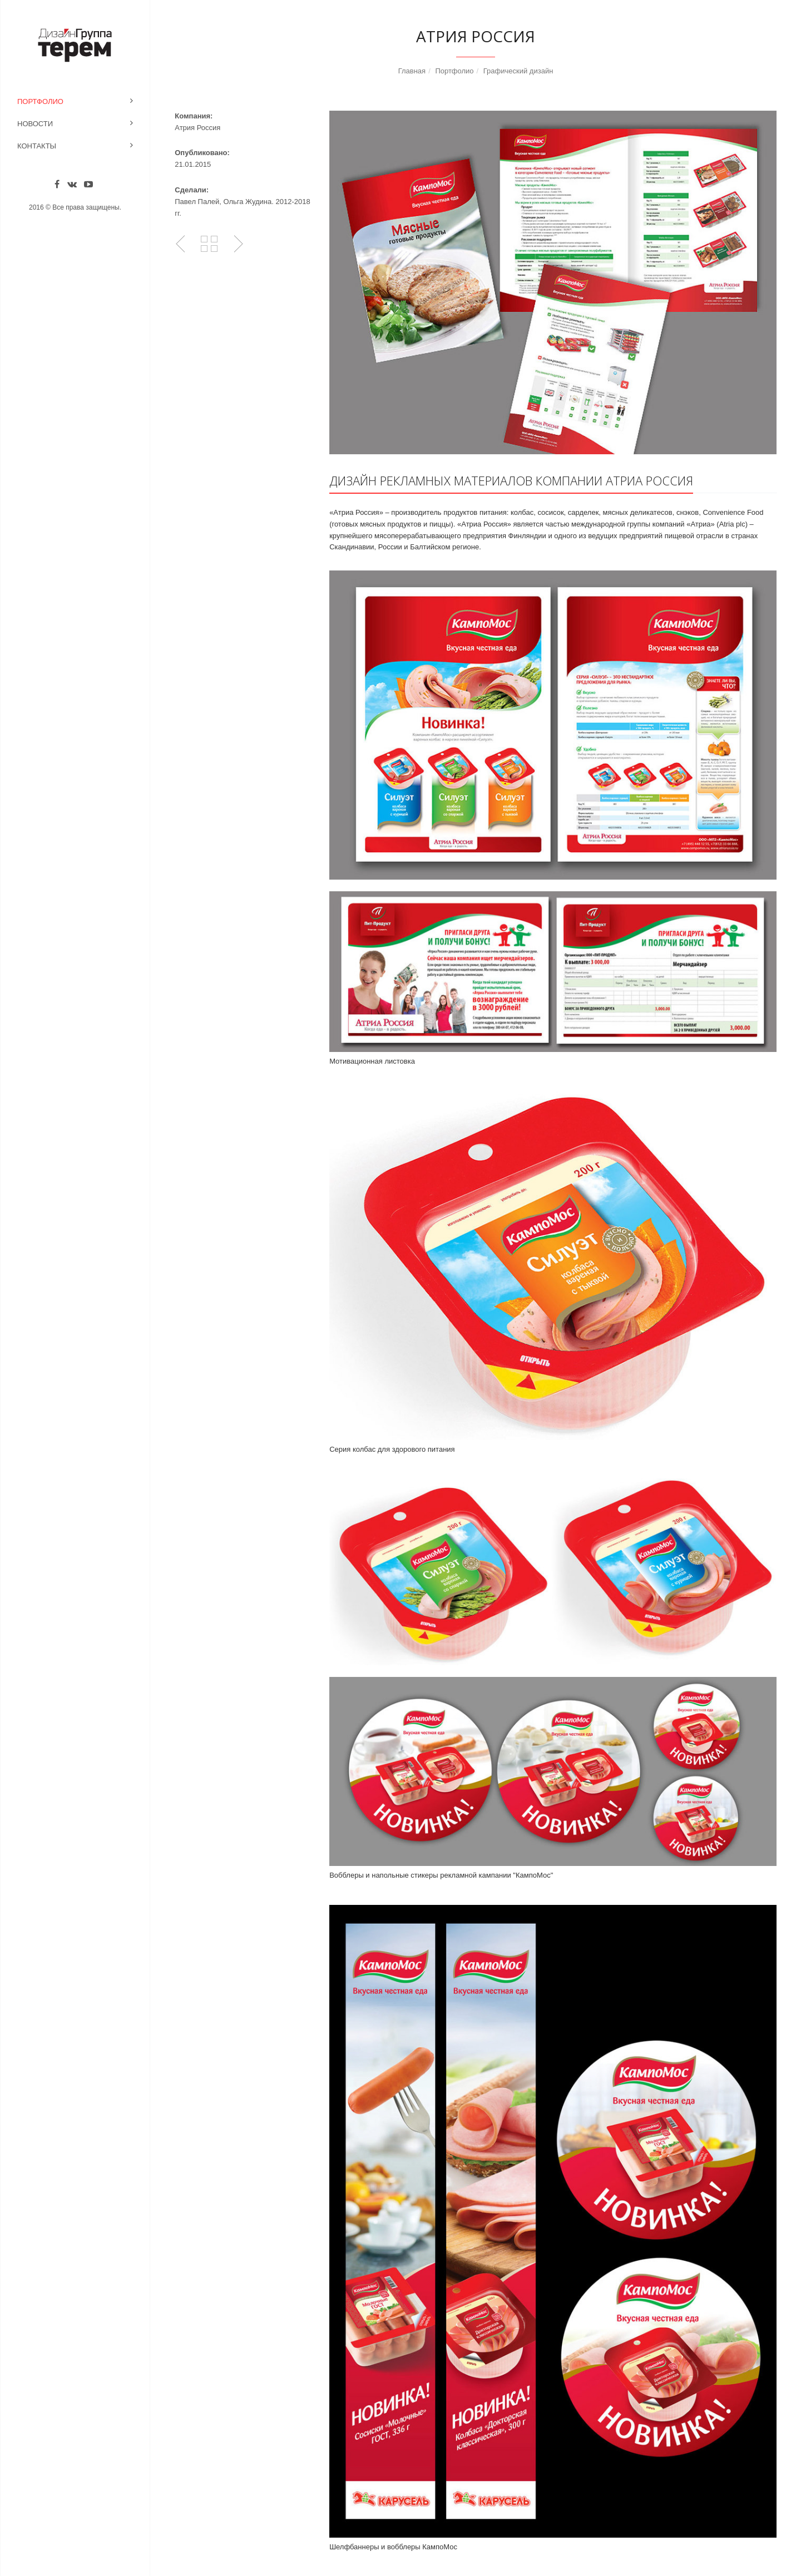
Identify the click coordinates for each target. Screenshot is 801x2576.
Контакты (36, 146)
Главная (412, 71)
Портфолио (40, 101)
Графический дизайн (518, 71)
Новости (35, 124)
